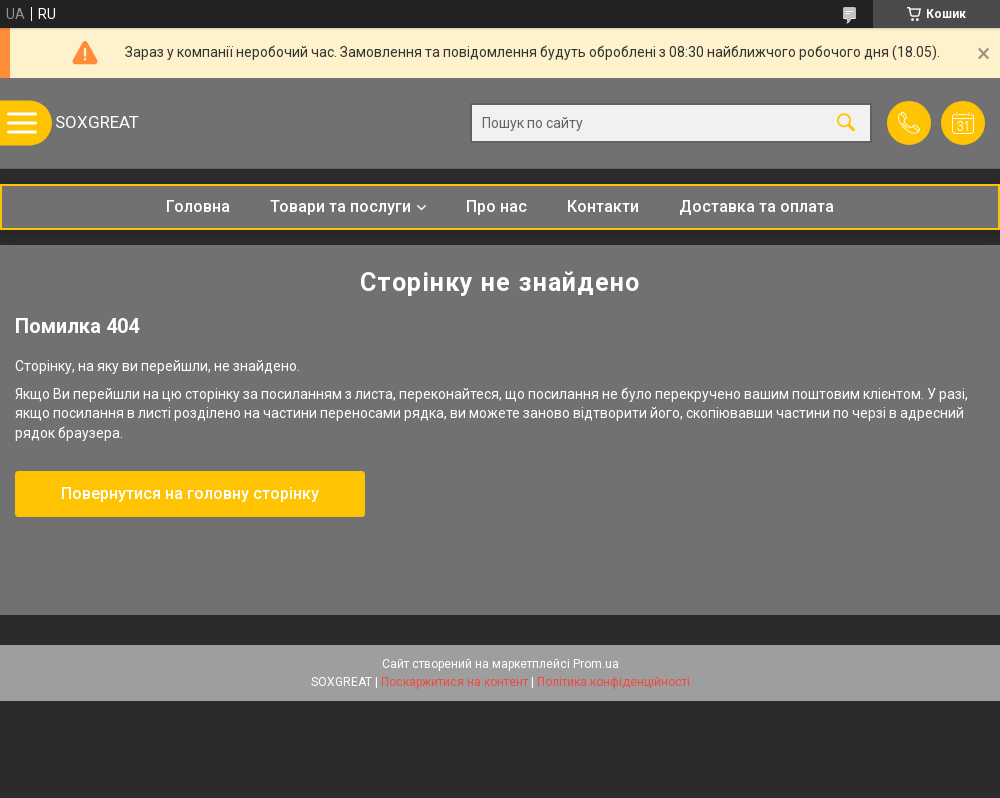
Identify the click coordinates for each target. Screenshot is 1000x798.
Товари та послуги (340, 206)
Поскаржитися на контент (454, 682)
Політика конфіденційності (613, 682)
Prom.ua (596, 664)
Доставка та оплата (756, 206)
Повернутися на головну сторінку (190, 493)
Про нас (496, 206)
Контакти (603, 206)
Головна (198, 206)
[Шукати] (846, 123)
